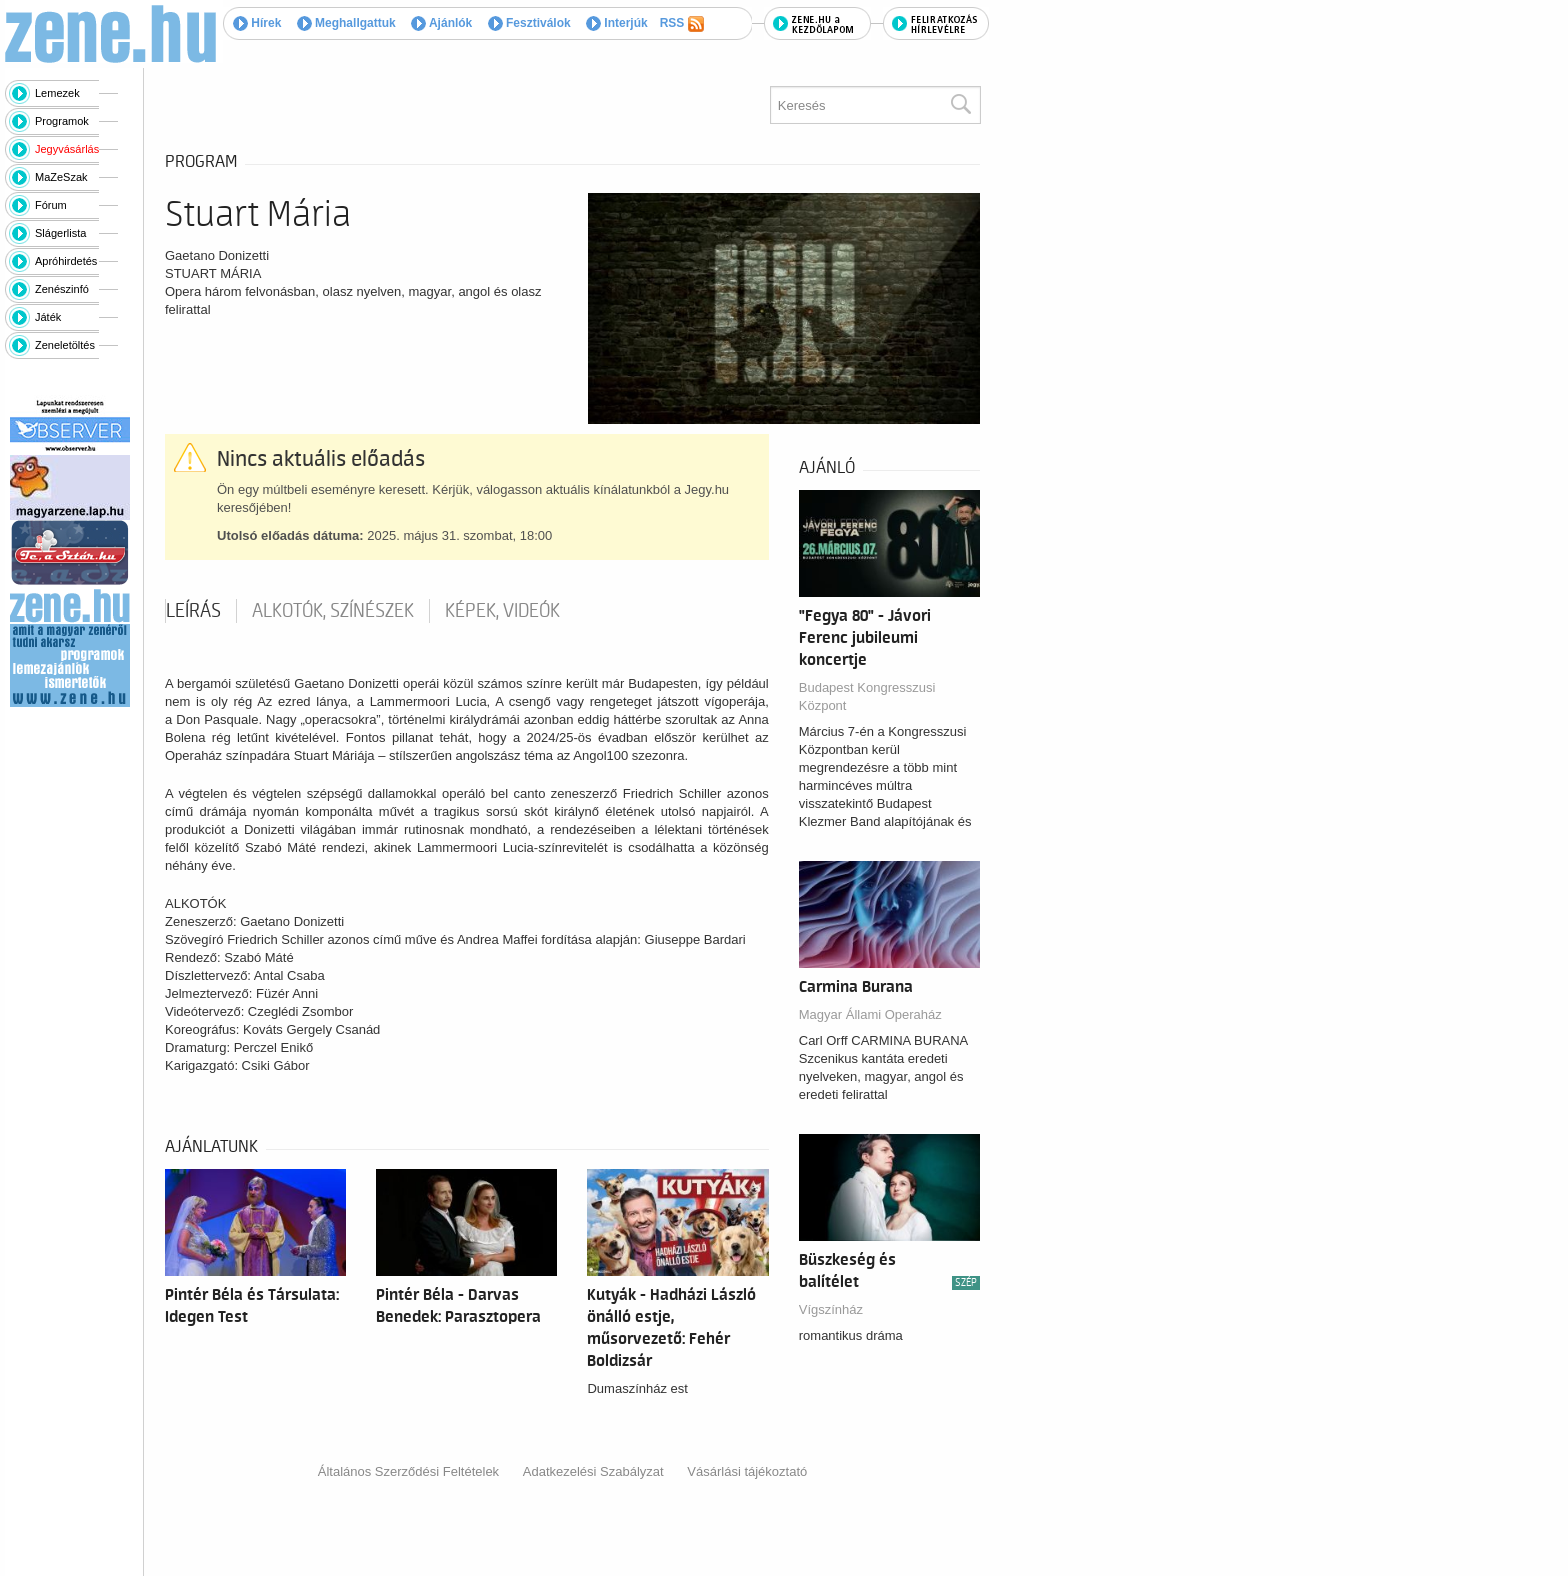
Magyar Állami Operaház (870, 1014)
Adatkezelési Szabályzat (593, 1471)
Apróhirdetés (66, 261)
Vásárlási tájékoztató (747, 1471)
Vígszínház (831, 1309)
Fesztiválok (529, 23)
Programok (62, 121)
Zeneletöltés (65, 345)
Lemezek (57, 93)
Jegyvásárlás (67, 149)
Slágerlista (60, 233)
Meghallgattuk (346, 23)
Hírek (257, 23)
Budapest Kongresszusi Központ (867, 696)
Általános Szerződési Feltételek (408, 1471)
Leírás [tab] (193, 611)
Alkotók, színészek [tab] (333, 611)
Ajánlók (441, 23)
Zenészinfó (62, 289)
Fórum (51, 205)
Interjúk (617, 23)
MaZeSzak (61, 177)
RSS (682, 24)
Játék (48, 317)
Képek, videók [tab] (502, 611)
